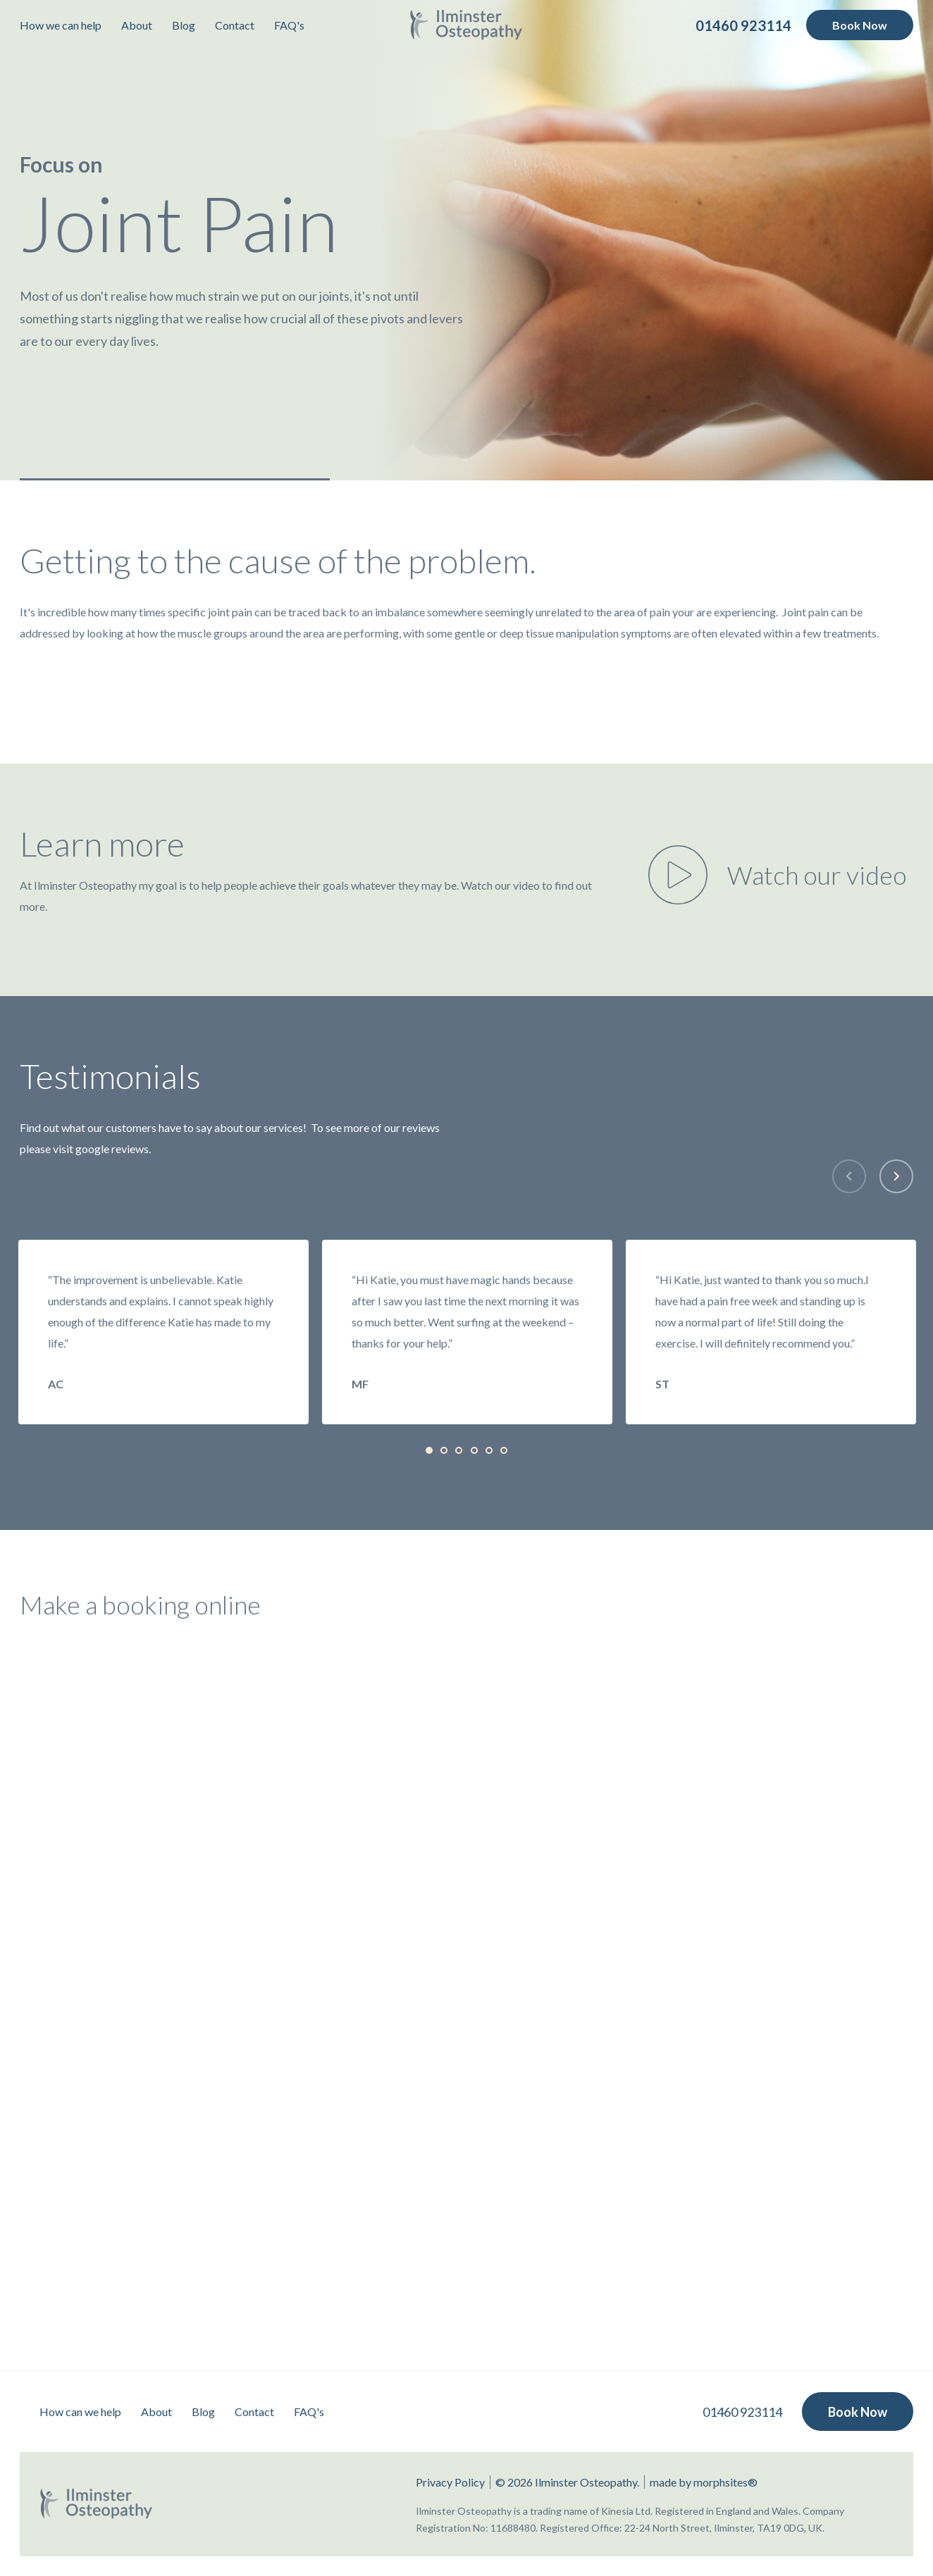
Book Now (859, 25)
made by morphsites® (704, 2482)
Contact (234, 25)
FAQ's (289, 25)
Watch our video (817, 874)
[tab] (429, 1450)
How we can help (60, 25)
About (136, 25)
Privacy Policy (450, 2482)
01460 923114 (742, 2412)
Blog (183, 25)
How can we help (80, 2411)
